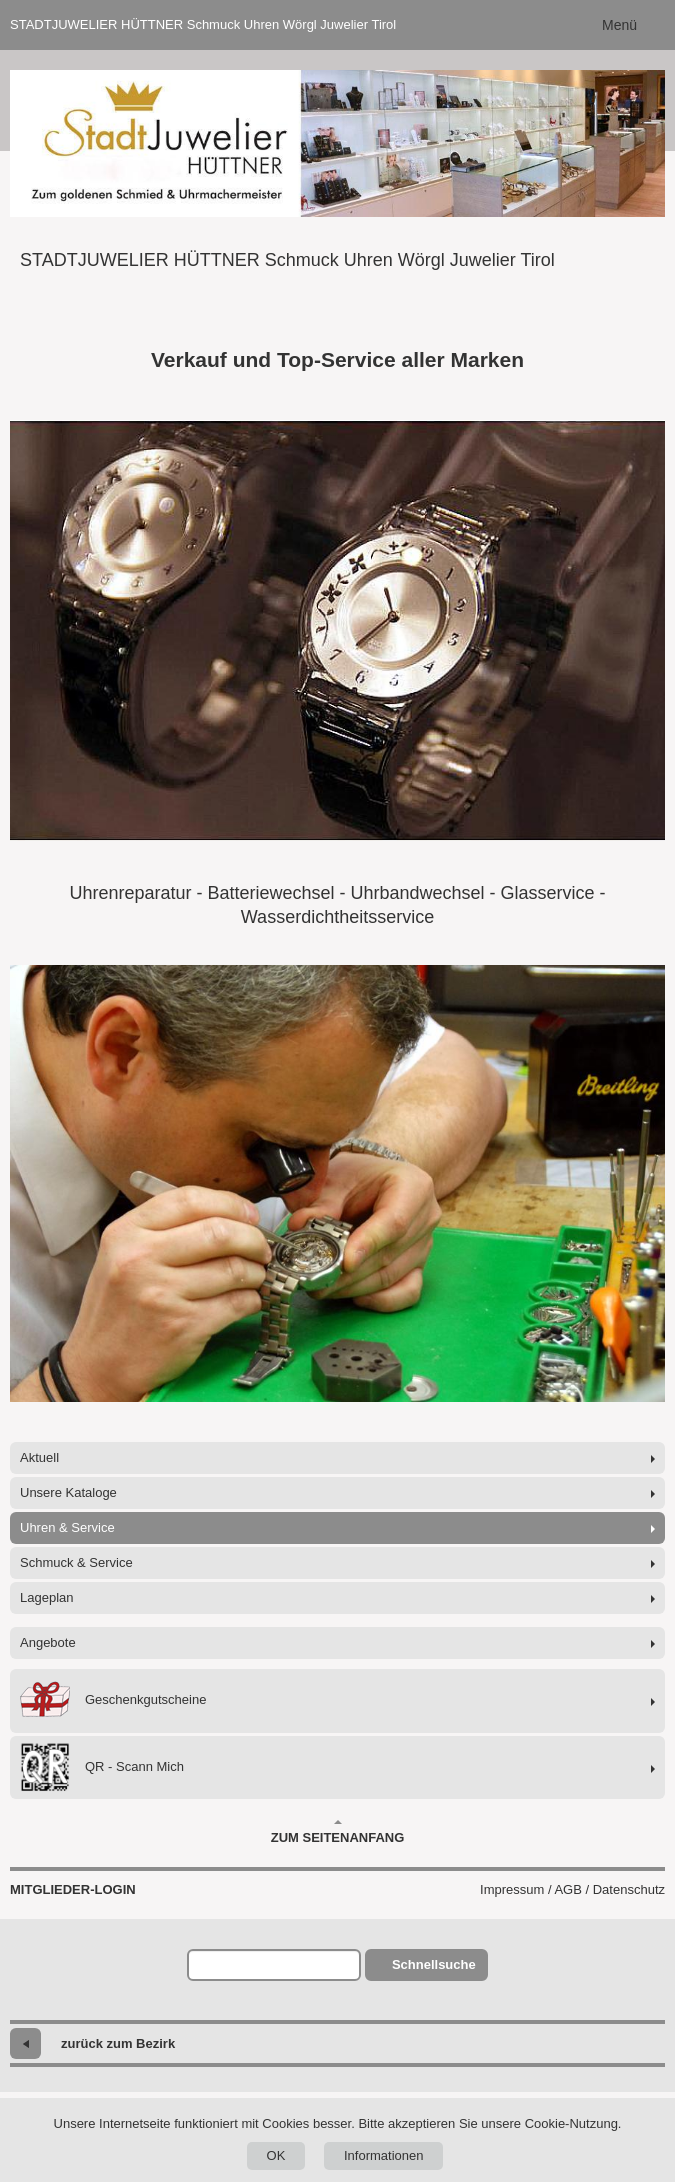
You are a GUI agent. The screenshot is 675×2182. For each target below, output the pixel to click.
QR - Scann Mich (102, 1767)
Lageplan (47, 1597)
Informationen (384, 2155)
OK (276, 2155)
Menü (619, 25)
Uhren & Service (67, 1527)
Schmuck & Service (76, 1562)
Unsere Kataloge (68, 1492)
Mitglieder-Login (73, 1889)
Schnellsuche (434, 1964)
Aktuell (39, 1457)
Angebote (48, 1642)
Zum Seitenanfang (338, 1832)
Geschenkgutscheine (113, 1701)
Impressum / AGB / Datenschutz (572, 1889)
